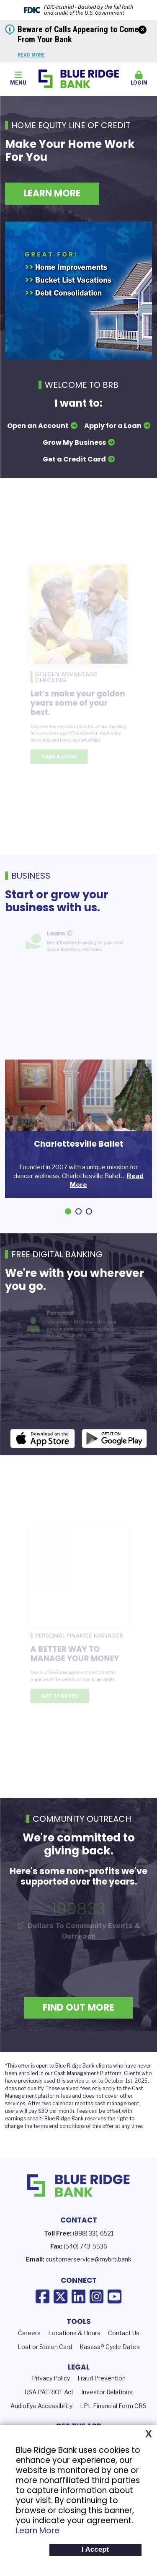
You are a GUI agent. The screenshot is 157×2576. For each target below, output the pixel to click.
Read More (31, 55)
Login (139, 78)
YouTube (114, 2309)
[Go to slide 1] (68, 1211)
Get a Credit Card (74, 459)
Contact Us (123, 2345)
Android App (114, 1450)
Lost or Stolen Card (45, 2358)
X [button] (148, 2434)
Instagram (96, 2309)
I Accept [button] (95, 2549)
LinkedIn (78, 2309)
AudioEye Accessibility (41, 2417)
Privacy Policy (51, 2390)
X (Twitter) (60, 2309)
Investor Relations (107, 2404)
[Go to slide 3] (89, 1211)
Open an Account (38, 426)
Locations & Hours (74, 2345)
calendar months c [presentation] (74, 2115)
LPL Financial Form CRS (113, 2417)
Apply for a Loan (113, 426)
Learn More (37, 2530)
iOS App (42, 1450)
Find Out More (78, 2019)
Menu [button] (18, 78)
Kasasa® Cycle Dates (110, 2358)
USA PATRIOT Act (49, 2404)
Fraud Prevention (101, 2390)
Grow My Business (74, 442)
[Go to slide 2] (78, 1211)
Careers (29, 2345)
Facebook (42, 2309)
